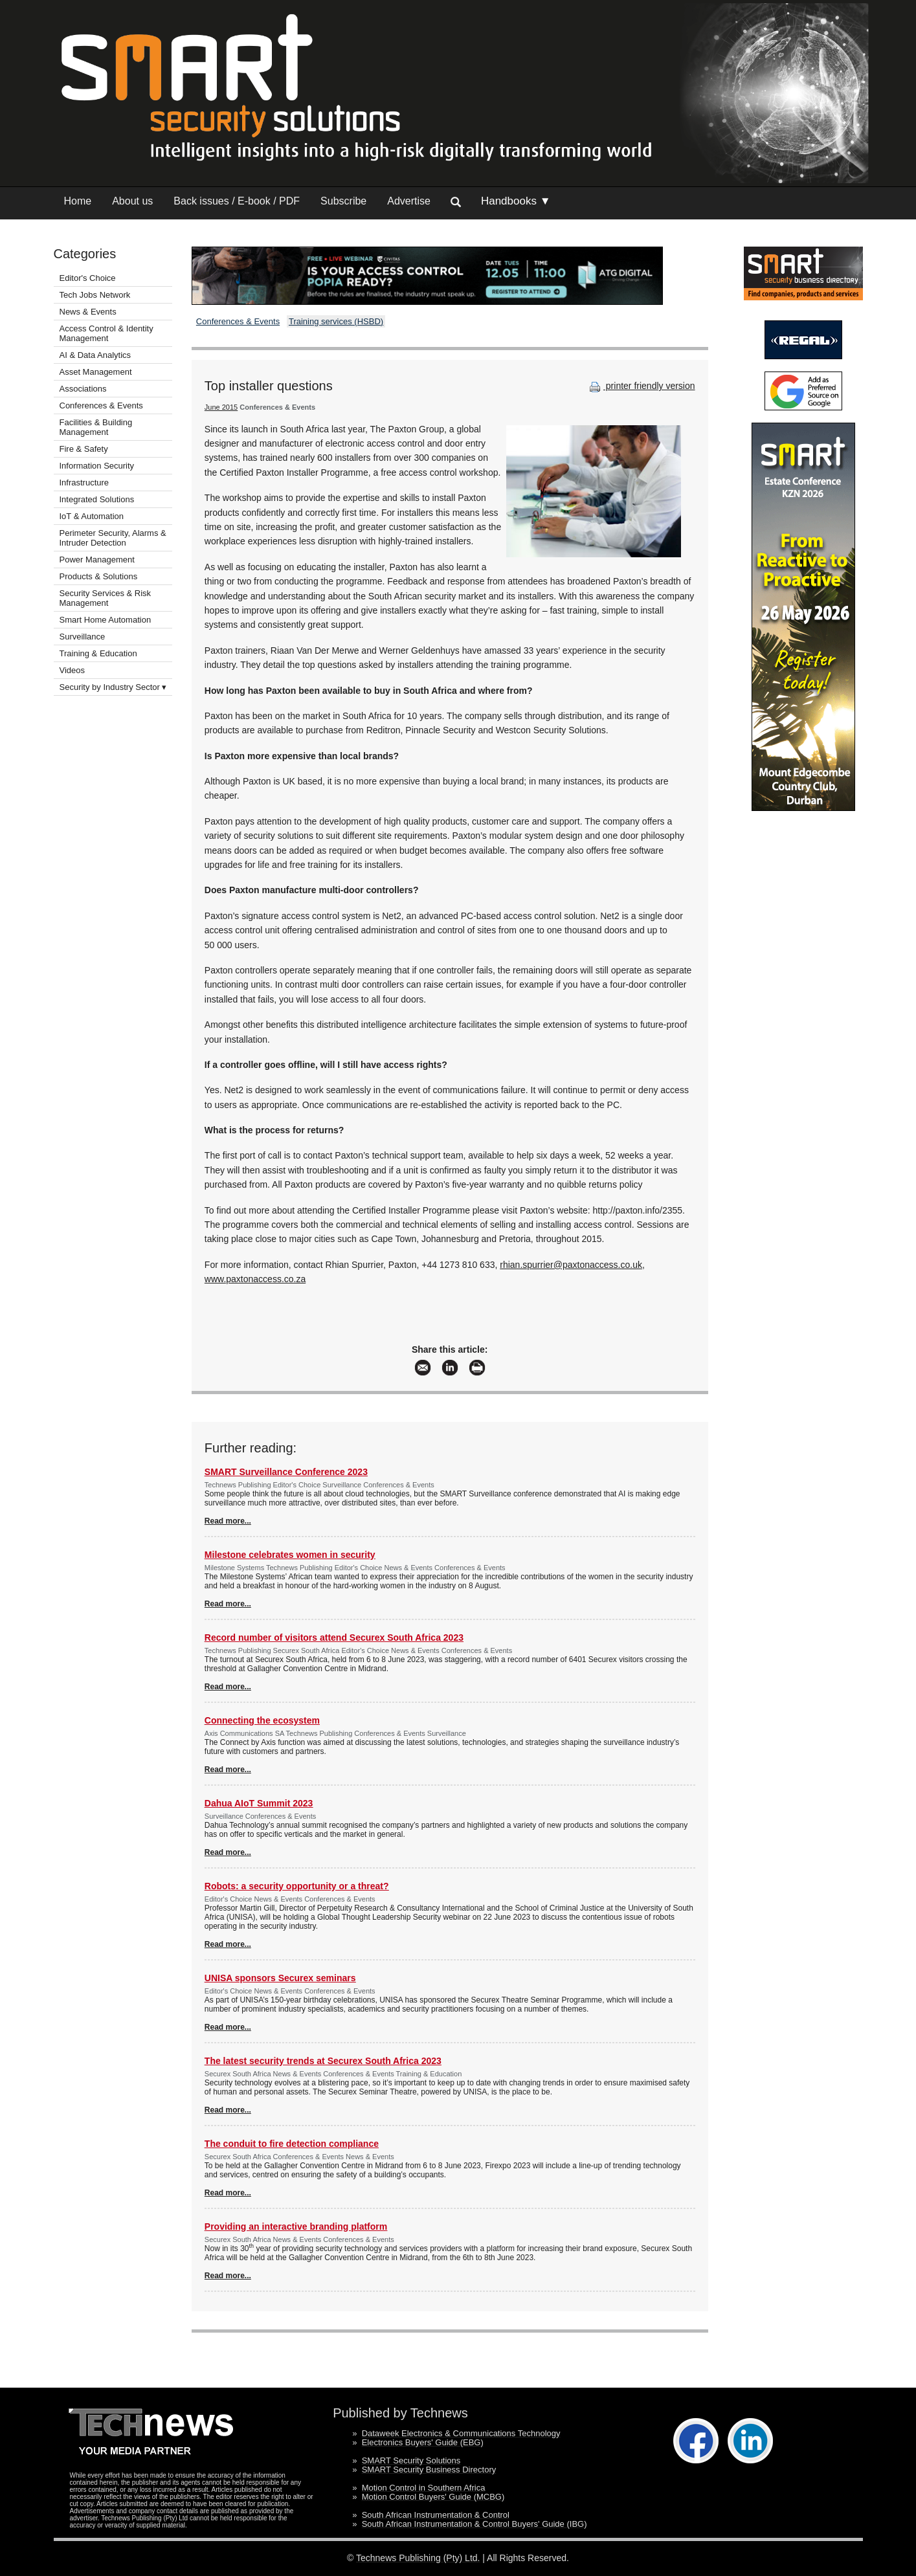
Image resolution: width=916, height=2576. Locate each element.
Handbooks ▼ (516, 201)
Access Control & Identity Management (106, 333)
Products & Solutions (99, 576)
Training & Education (98, 653)
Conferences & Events (101, 405)
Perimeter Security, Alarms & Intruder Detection (113, 538)
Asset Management (96, 372)
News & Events (88, 311)
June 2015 (221, 407)
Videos (72, 670)
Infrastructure (84, 482)
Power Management (97, 559)
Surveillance (83, 636)
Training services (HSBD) (336, 321)
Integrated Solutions (97, 499)
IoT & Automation (92, 516)
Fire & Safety (84, 449)
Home (78, 200)
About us (132, 200)
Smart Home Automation (106, 620)
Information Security (97, 466)
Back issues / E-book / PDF (236, 200)
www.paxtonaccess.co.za (255, 1279)
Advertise (408, 200)
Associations (83, 389)
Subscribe (343, 200)
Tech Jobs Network (95, 295)
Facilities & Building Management (96, 427)
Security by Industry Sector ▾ (113, 687)
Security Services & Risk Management (105, 598)
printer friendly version (640, 386)
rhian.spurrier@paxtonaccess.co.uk (571, 1265)
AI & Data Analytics (95, 355)
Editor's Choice (88, 278)
